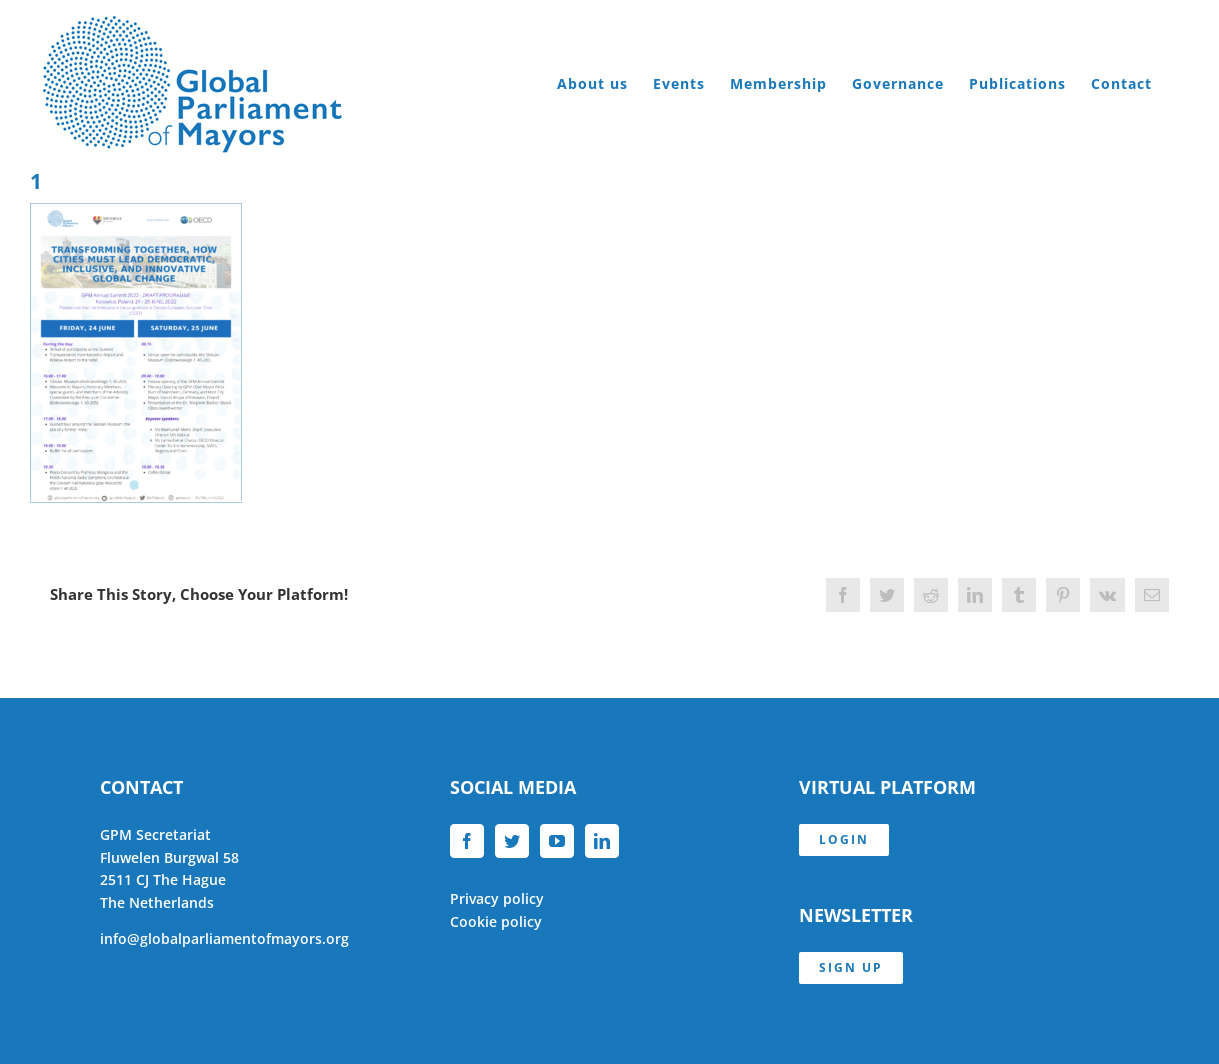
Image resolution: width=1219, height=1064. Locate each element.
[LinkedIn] (602, 841)
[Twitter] (512, 841)
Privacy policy (497, 898)
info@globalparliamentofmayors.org (224, 938)
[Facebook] (467, 841)
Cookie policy (496, 921)
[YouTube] (557, 841)
